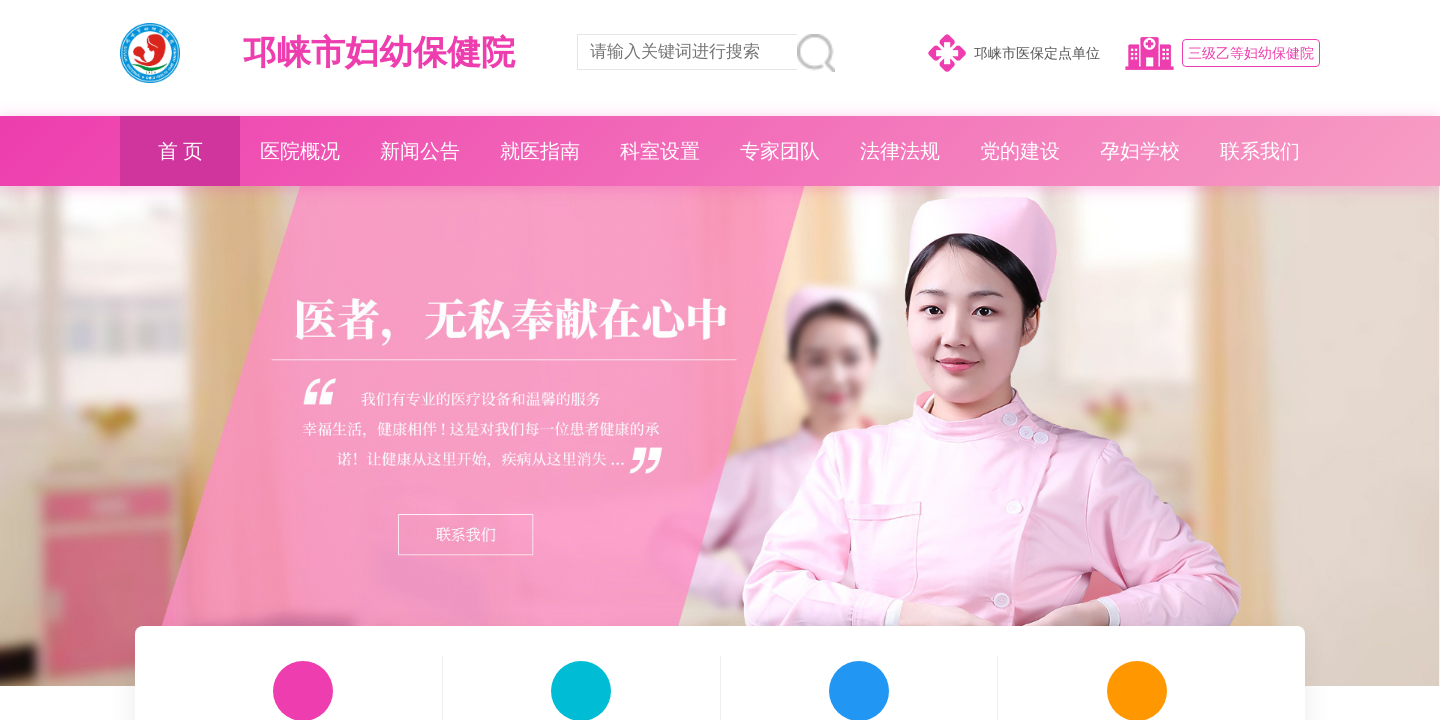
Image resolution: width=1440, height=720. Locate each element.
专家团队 (780, 151)
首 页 (180, 151)
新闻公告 (420, 151)
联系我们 (1260, 151)
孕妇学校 (1140, 151)
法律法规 (900, 151)
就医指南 (540, 151)
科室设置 (660, 151)
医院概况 (300, 151)
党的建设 (1020, 151)
